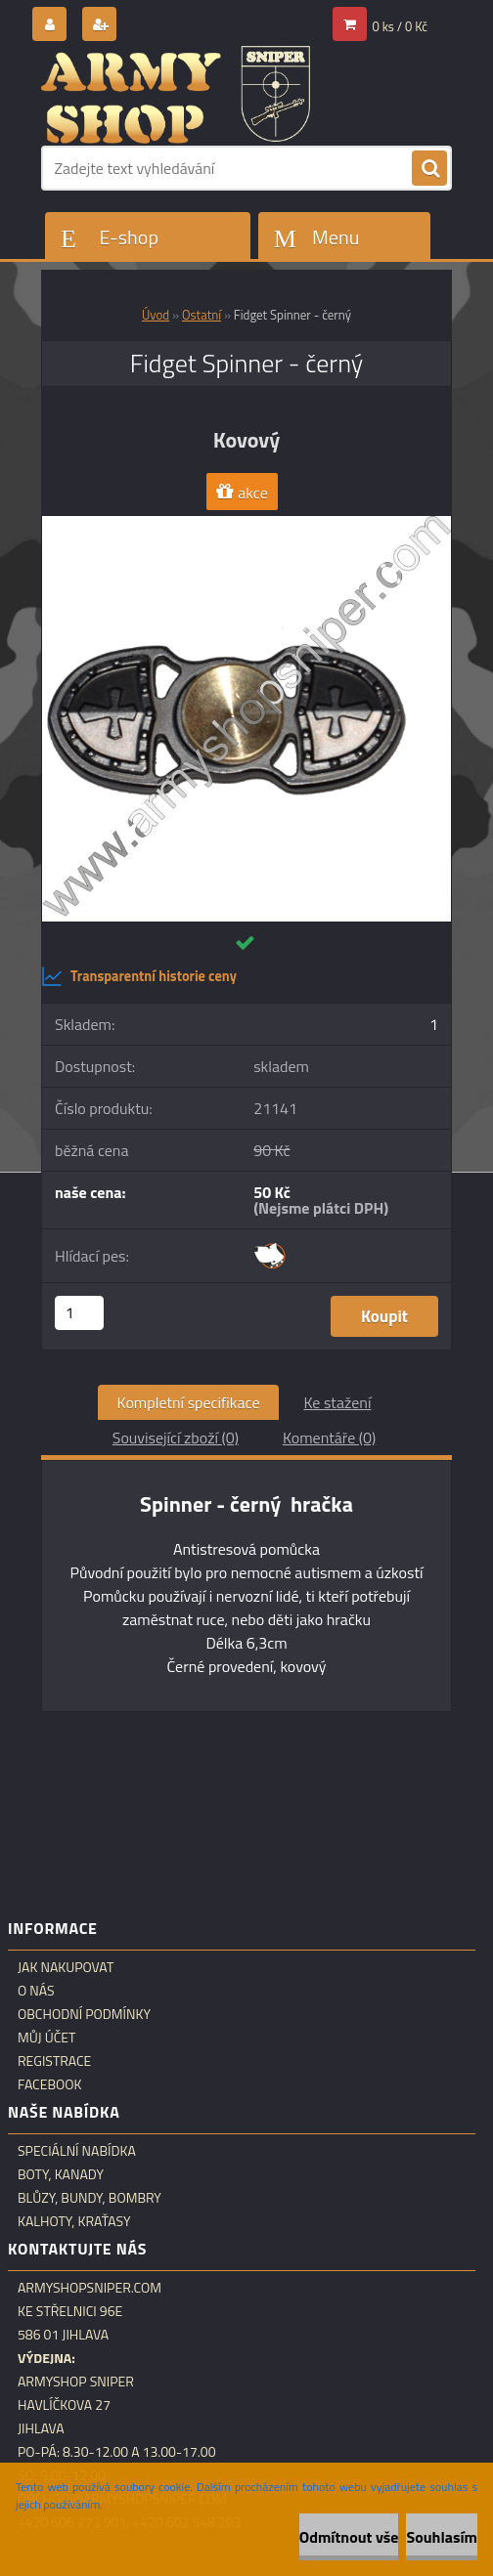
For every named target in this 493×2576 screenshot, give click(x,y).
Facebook (50, 2084)
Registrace (54, 2061)
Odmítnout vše (349, 2537)
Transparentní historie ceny (139, 976)
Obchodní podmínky (84, 2014)
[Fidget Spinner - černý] (246, 524)
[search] (429, 169)
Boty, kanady (61, 2174)
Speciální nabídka (77, 2151)
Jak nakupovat (65, 1967)
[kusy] (79, 1313)
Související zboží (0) (175, 1437)
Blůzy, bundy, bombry (89, 2198)
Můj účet (46, 2037)
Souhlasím (441, 2537)
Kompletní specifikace (188, 1402)
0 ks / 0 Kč (400, 26)
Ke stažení (337, 1402)
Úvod (155, 314)
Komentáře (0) (329, 1437)
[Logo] (175, 95)
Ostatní (201, 314)
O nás (36, 1990)
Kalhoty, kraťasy (74, 2221)
